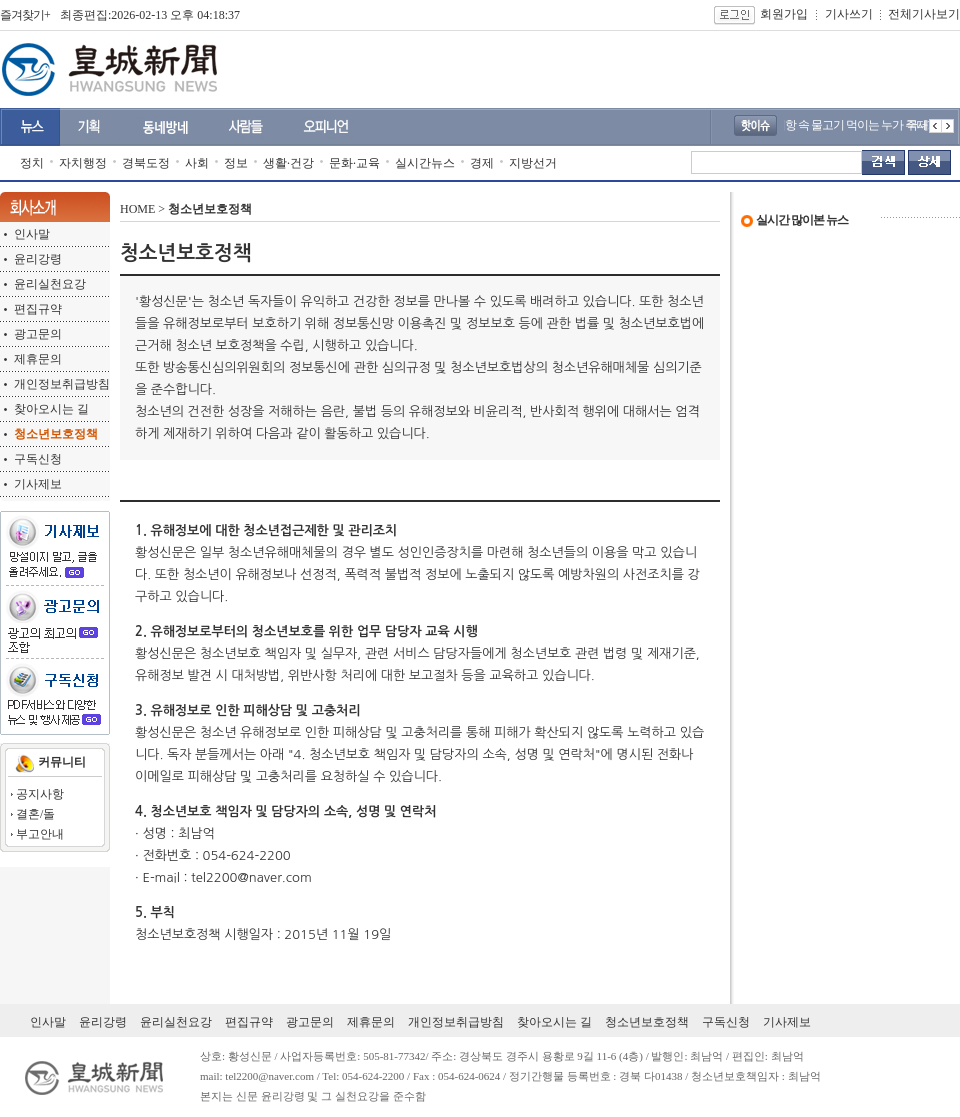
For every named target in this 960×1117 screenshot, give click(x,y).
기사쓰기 (849, 14)
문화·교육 (354, 163)
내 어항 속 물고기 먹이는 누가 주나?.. (871, 125)
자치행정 (83, 163)
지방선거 (533, 163)
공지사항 (40, 794)
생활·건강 (288, 163)
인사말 (32, 234)
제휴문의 (38, 359)
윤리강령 (38, 259)
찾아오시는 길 (51, 409)
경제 (482, 163)
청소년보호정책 (647, 1022)
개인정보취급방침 (62, 384)
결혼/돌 (35, 814)
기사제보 (38, 484)
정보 (236, 163)
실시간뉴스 (425, 163)
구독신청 (38, 459)
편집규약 (38, 309)
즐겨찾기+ (25, 15)
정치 (32, 163)
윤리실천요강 (50, 284)
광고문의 (38, 334)
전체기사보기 (924, 14)
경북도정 (146, 163)
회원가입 (784, 14)
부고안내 (40, 834)
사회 (197, 163)
